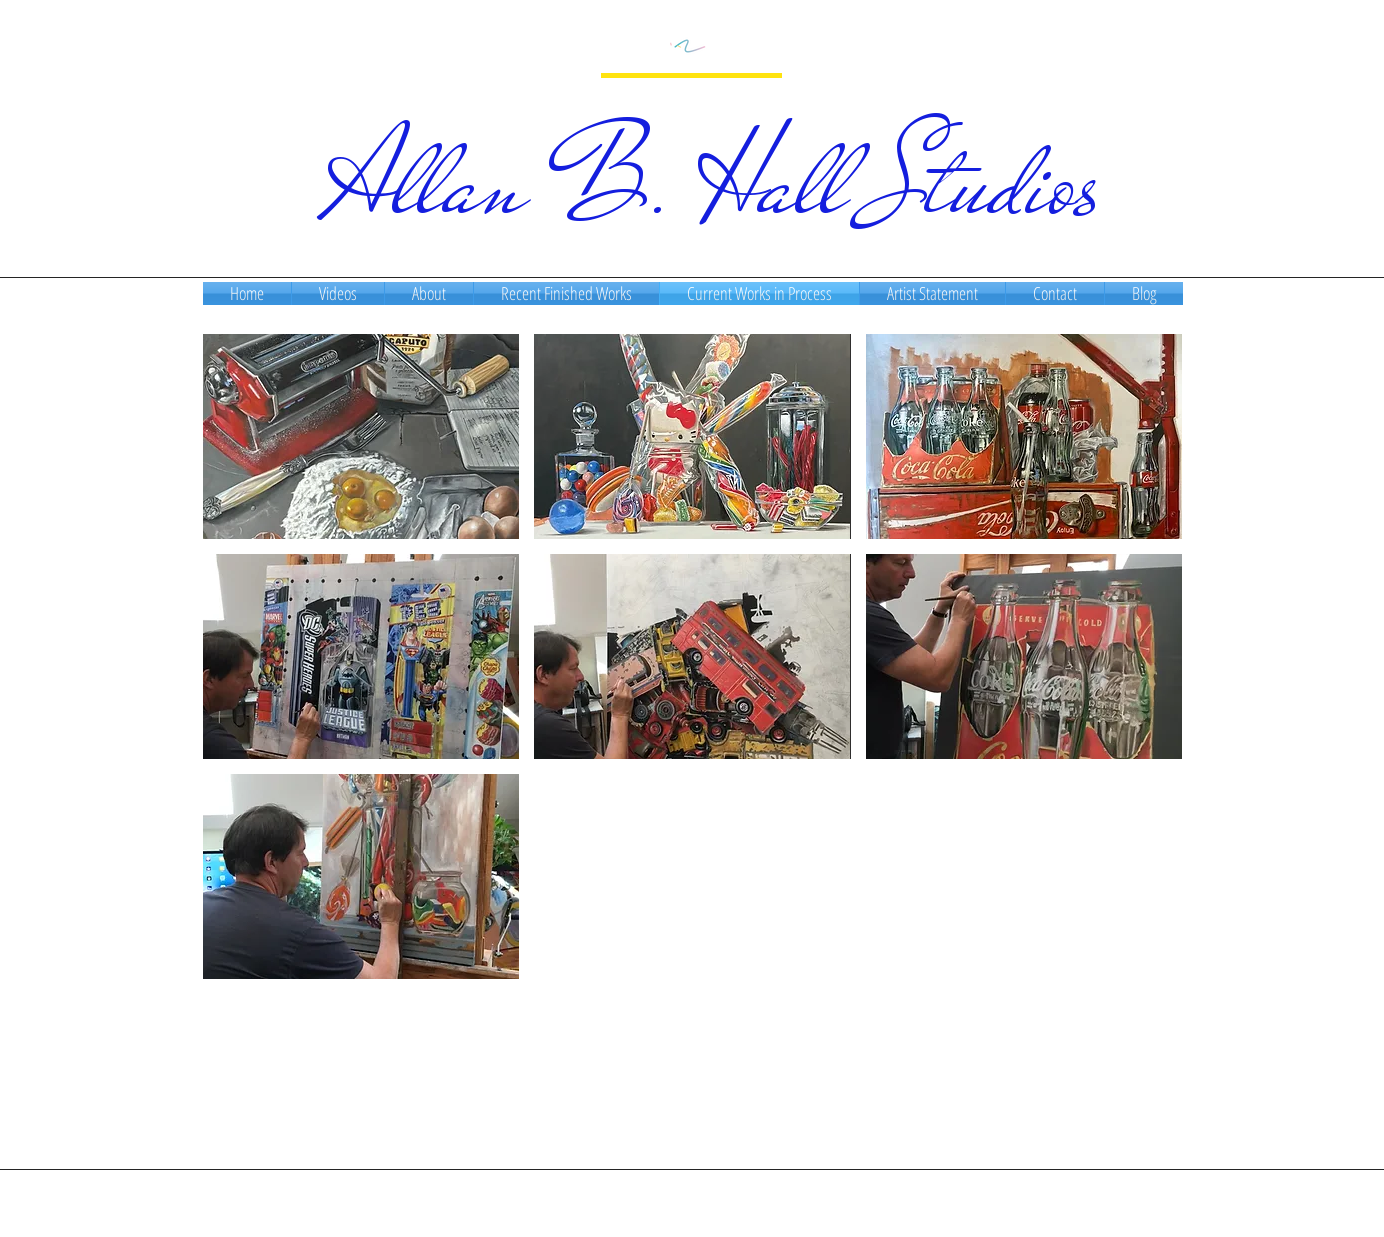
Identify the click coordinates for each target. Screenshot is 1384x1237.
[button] (361, 436)
